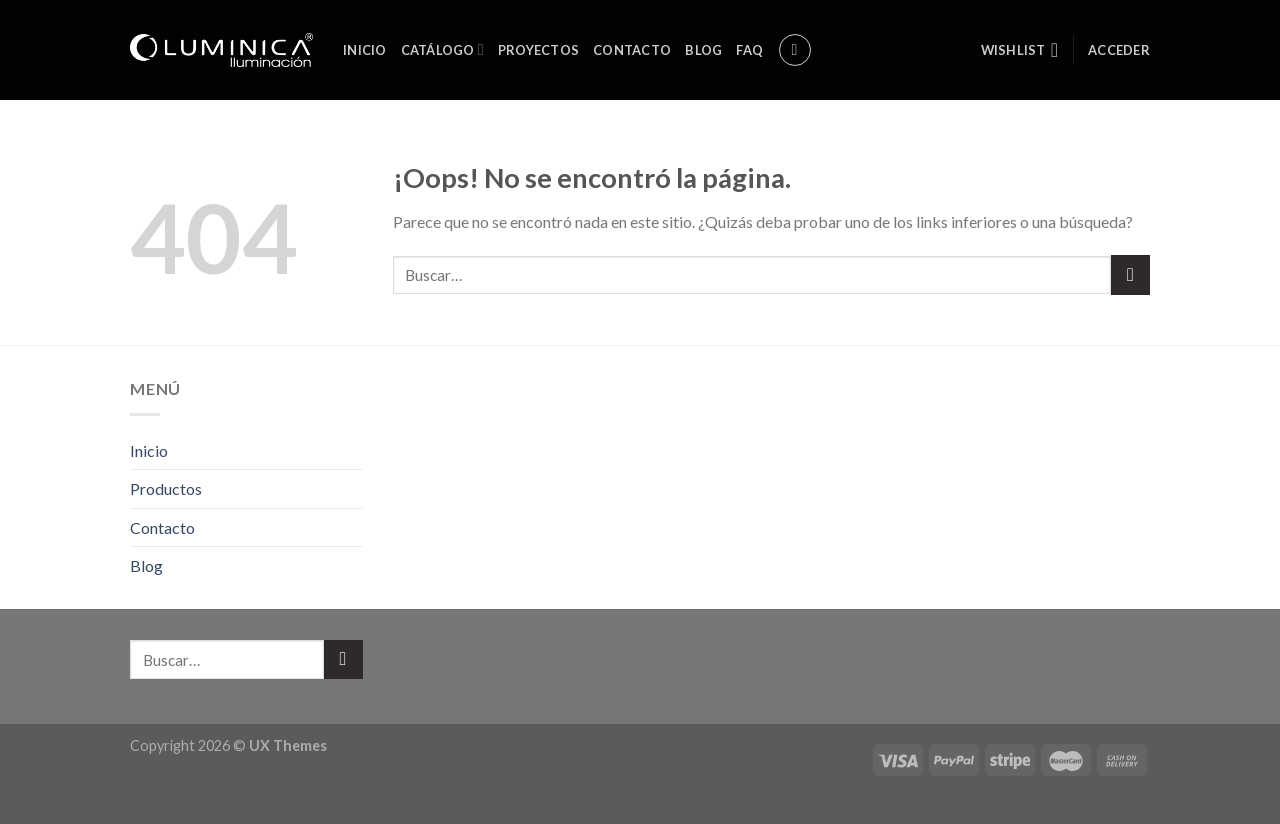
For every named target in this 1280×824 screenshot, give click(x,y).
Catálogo (442, 49)
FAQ (749, 50)
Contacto (632, 50)
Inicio (365, 50)
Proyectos (538, 50)
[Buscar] (795, 50)
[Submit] (1130, 274)
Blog (703, 50)
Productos (166, 488)
